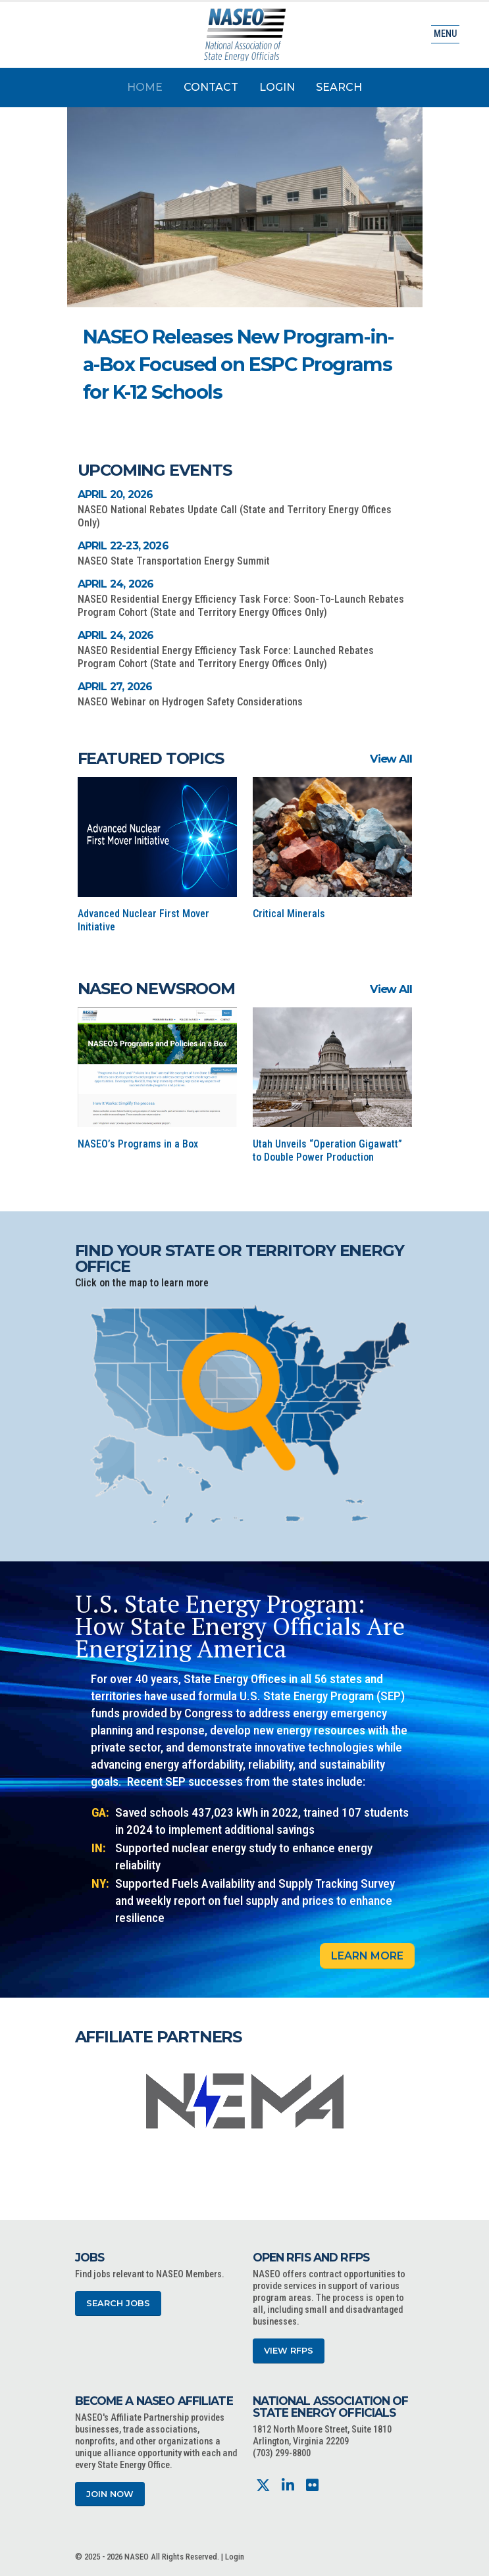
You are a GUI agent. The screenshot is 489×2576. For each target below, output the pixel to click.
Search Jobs (118, 2303)
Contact (211, 87)
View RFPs (288, 2351)
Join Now (110, 2494)
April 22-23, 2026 (123, 546)
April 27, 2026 (115, 686)
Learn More (367, 1956)
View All (390, 758)
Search (339, 87)
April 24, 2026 (116, 584)
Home (145, 87)
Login (277, 87)
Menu (445, 33)
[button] (344, 396)
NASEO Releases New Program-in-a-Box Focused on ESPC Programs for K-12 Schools (238, 364)
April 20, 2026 (115, 494)
